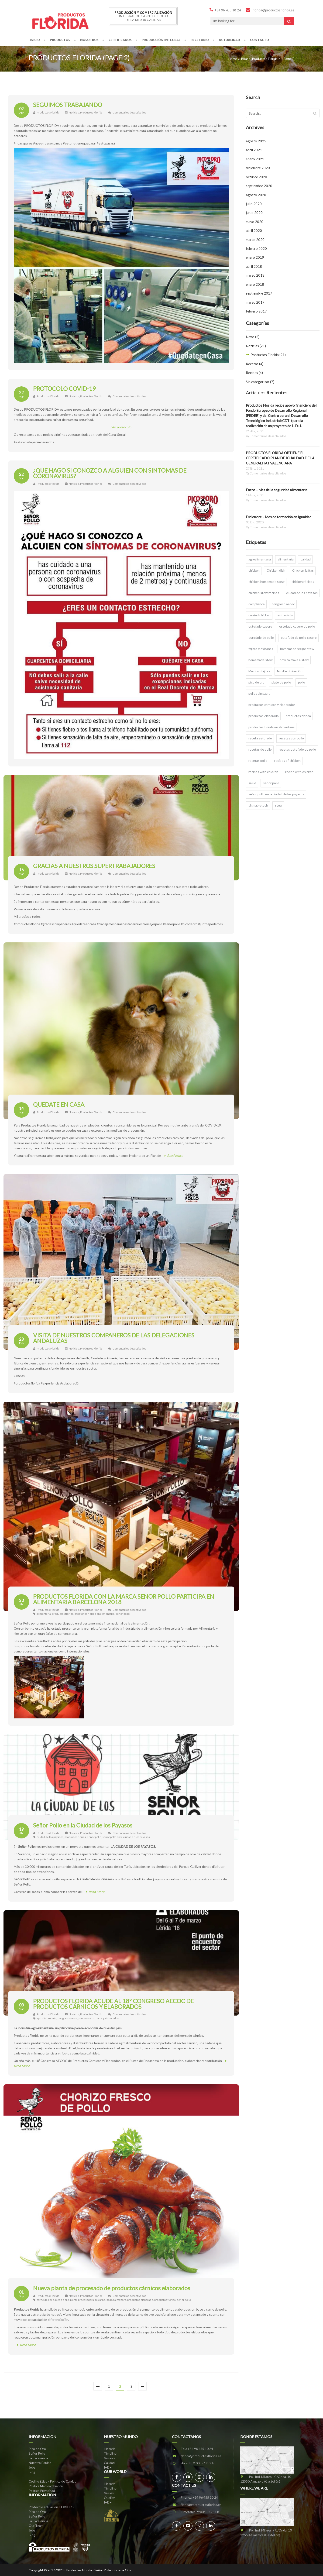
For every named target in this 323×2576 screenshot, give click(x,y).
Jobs (32, 2467)
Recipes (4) (254, 373)
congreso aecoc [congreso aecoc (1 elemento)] (283, 604)
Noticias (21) (256, 346)
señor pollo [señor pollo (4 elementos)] (271, 783)
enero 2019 (255, 257)
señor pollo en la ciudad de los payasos (126, 1837)
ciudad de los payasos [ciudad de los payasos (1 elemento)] (302, 593)
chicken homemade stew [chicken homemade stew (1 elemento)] (266, 582)
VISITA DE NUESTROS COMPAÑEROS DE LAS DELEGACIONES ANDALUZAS (113, 1338)
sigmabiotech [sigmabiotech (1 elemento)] (258, 805)
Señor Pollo (37, 2453)
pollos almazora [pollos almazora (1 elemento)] (259, 693)
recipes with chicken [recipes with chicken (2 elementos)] (263, 772)
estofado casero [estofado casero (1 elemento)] (260, 626)
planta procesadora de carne (87, 2299)
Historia (109, 2449)
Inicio (35, 40)
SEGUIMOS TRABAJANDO (67, 104)
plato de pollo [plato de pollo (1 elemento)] (281, 682)
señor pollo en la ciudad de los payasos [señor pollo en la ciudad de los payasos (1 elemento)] (276, 794)
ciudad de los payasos (50, 1837)
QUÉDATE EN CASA (58, 1104)
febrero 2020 (256, 248)
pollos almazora (116, 2299)
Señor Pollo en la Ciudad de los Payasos (82, 1825)
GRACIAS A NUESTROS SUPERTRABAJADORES (94, 865)
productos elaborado (140, 2299)
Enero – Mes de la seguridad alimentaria (276, 490)
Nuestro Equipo (40, 2463)
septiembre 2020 (259, 186)
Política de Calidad (63, 2481)
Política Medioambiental (46, 2486)
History (109, 2484)
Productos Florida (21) (268, 355)
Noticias (74, 112)
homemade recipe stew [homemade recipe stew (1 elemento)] (297, 649)
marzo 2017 (255, 302)
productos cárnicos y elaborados (99, 2018)
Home (232, 59)
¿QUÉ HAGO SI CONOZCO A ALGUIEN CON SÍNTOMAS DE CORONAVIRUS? (109, 473)
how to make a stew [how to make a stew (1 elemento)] (294, 660)
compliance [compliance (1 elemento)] (256, 604)
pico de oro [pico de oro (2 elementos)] (256, 682)
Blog (244, 59)
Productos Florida (46, 112)
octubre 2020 (256, 177)
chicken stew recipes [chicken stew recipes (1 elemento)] (263, 593)
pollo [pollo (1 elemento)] (301, 682)
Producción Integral (161, 40)
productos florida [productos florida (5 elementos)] (298, 716)
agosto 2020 (256, 195)
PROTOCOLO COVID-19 (64, 388)
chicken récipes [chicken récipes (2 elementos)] (303, 582)
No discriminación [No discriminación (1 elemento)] (289, 671)
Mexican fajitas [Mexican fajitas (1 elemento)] (259, 671)
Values (109, 2493)
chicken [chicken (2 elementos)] (254, 570)
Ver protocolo (121, 427)
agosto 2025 (256, 141)
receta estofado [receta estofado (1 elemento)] (260, 738)
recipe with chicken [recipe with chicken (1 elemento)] (299, 772)
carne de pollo (45, 2299)
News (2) (252, 337)
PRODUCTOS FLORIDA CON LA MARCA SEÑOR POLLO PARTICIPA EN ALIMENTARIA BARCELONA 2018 (123, 1599)
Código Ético (38, 2481)
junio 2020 (254, 212)
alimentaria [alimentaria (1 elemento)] (286, 559)
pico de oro (62, 2299)
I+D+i (108, 2467)
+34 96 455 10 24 (200, 2449)
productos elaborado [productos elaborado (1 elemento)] (263, 716)
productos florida (62, 1613)
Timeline (110, 2453)
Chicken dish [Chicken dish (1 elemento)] (276, 570)
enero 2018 (255, 284)
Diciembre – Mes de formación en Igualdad (278, 517)
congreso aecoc (67, 2018)
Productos (60, 40)
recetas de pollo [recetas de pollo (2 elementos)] (260, 749)
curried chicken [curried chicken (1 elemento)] (259, 615)
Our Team (36, 2526)
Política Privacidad (42, 2491)
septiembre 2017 (259, 293)
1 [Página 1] (109, 2386)
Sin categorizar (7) (260, 382)
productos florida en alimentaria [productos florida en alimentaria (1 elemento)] (271, 727)
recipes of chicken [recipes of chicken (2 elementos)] (287, 760)
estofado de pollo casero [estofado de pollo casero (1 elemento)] (299, 637)
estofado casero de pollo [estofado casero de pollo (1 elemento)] (297, 626)
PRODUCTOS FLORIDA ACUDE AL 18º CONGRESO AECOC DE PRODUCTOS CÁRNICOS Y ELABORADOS (113, 2003)
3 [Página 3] (131, 2386)
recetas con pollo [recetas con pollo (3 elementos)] (291, 738)
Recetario (200, 40)
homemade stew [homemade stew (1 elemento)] (260, 660)
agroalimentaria (46, 2018)
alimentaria (44, 1613)
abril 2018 (254, 266)
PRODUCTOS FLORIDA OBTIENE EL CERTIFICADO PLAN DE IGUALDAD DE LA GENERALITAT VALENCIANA (280, 458)
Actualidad (229, 40)
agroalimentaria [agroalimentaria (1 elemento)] (259, 559)
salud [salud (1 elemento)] (252, 783)
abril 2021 (254, 150)
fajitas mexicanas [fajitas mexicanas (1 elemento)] (260, 649)
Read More (174, 1155)
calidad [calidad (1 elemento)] (306, 559)
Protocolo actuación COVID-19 (52, 2507)
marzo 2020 (255, 239)
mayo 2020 (254, 222)
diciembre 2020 (258, 168)
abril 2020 (254, 230)
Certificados (120, 40)
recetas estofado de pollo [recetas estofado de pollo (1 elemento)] (297, 749)
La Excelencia (38, 2458)
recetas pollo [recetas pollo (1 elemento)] (257, 760)
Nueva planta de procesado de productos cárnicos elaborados (111, 2287)
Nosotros (89, 40)
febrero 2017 (256, 311)
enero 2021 (255, 159)
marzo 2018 (255, 275)
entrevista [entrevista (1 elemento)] (285, 615)
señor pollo (123, 1613)
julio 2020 (254, 204)
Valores (109, 2458)
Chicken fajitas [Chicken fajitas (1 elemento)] (303, 570)
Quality (109, 2498)
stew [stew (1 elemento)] (278, 805)
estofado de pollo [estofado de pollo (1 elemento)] (261, 637)
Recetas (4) (254, 364)
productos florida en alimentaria (94, 1613)
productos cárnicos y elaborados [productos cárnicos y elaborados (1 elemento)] (272, 705)
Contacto (259, 40)
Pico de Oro (37, 2449)
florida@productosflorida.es (201, 2456)
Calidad (109, 2463)
